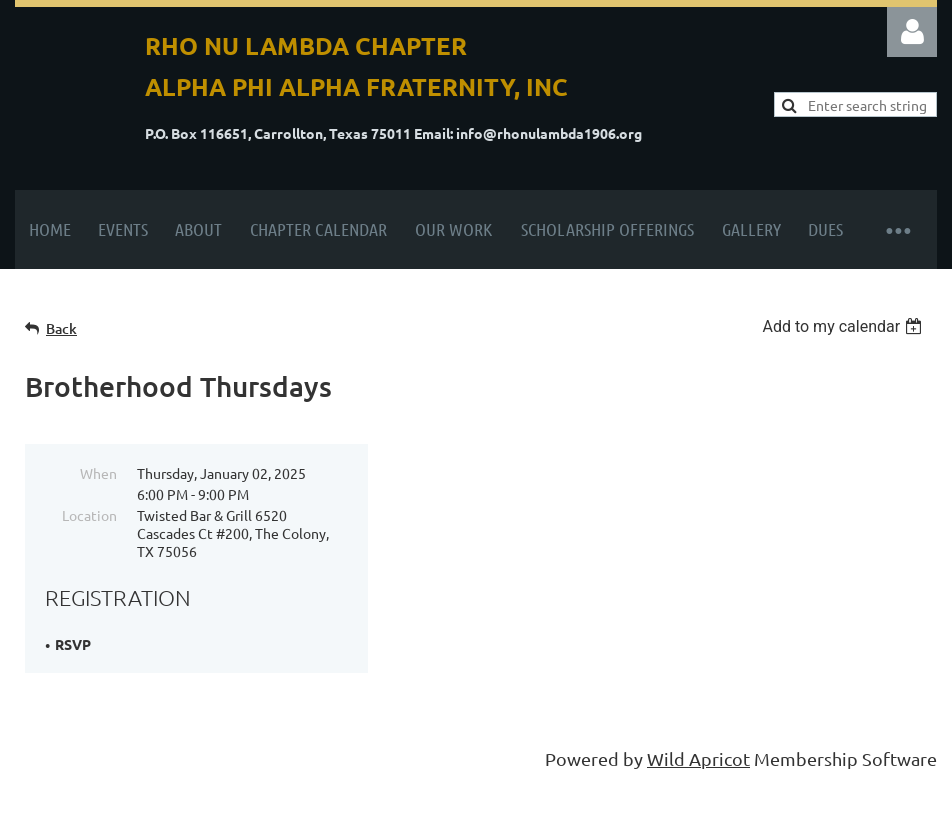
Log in (912, 32)
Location (89, 515)
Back (61, 328)
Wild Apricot (698, 758)
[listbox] (844, 326)
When (98, 473)
